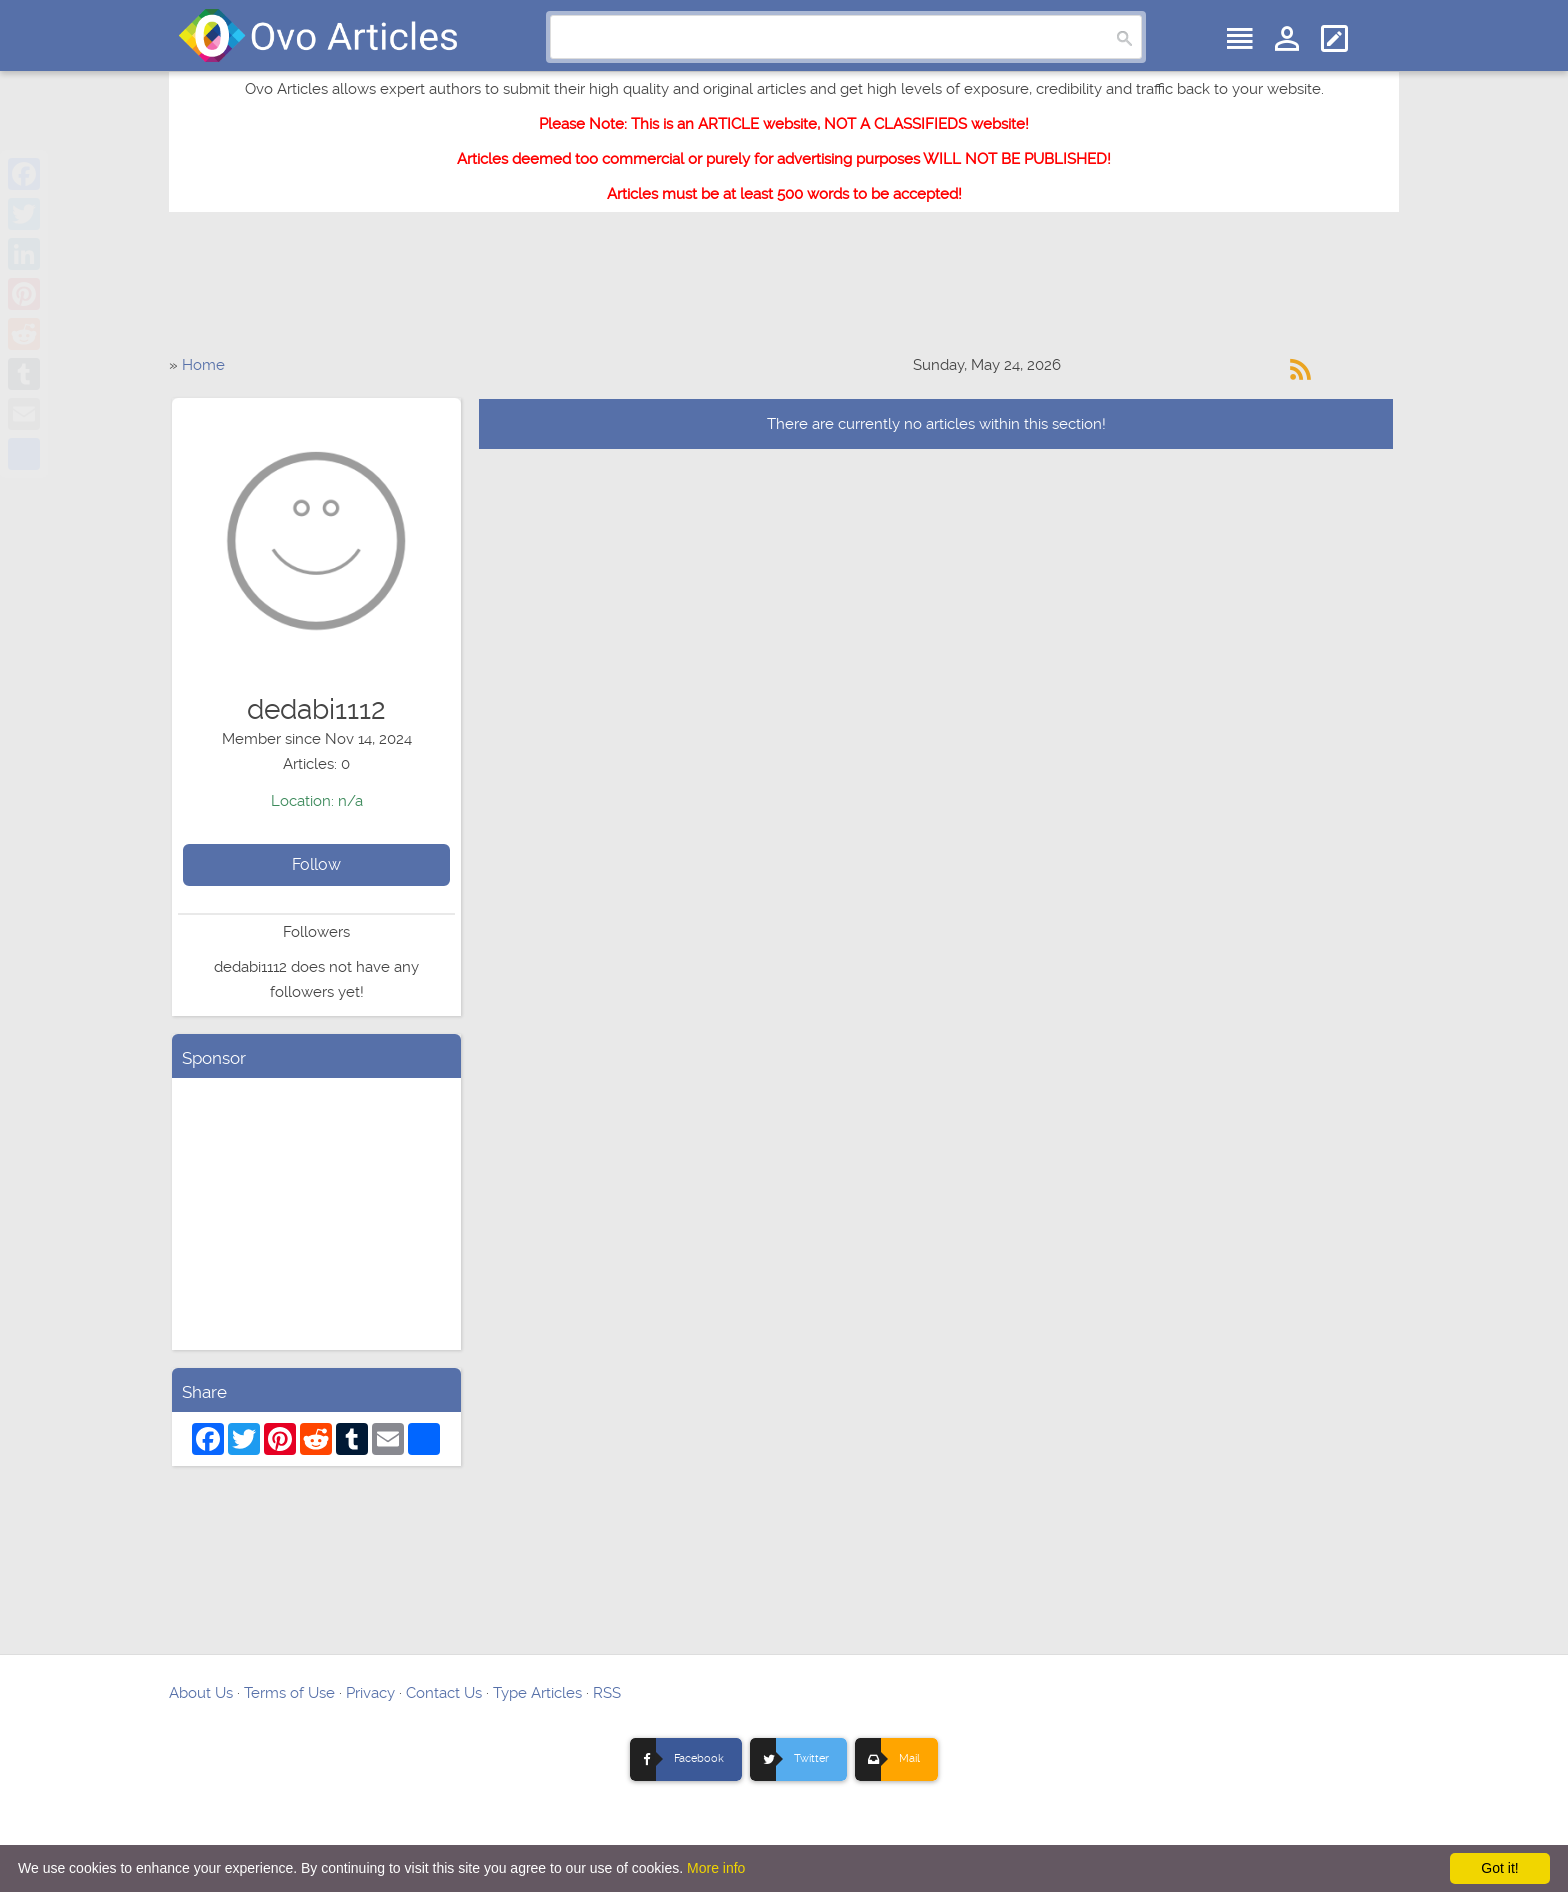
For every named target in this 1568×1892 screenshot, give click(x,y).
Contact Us (444, 1693)
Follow (316, 864)
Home (203, 365)
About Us (201, 1693)
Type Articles (537, 1693)
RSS (607, 1693)
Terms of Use (289, 1693)
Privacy (370, 1693)
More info (716, 1868)
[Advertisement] (784, 293)
